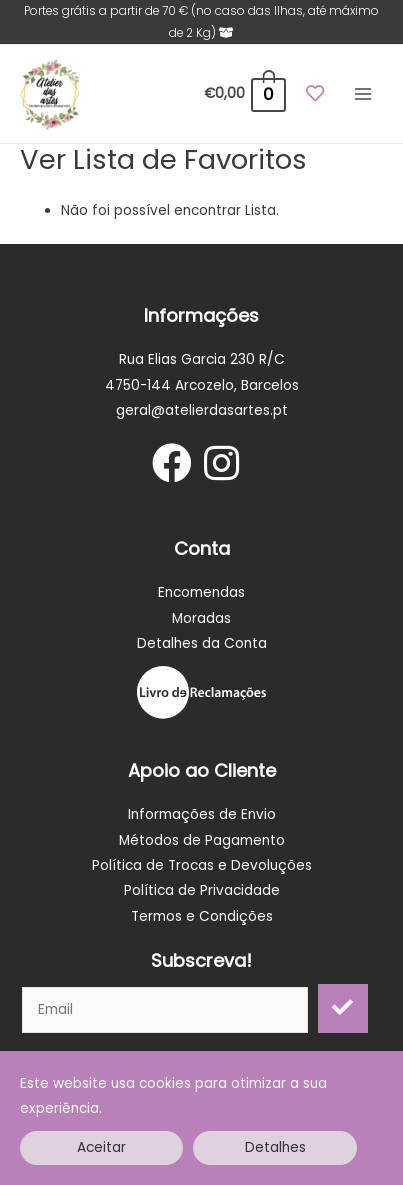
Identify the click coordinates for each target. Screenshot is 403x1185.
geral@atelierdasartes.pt (202, 410)
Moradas (201, 618)
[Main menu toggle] (363, 94)
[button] (343, 1008)
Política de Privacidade (202, 890)
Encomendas (201, 592)
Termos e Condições (202, 916)
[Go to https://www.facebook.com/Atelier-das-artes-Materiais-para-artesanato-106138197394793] (172, 464)
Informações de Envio (202, 814)
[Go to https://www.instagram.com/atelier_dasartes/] (222, 464)
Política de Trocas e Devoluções (202, 865)
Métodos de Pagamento (202, 840)
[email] (165, 1010)
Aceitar (101, 1147)
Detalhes (275, 1147)
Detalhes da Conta (202, 643)
